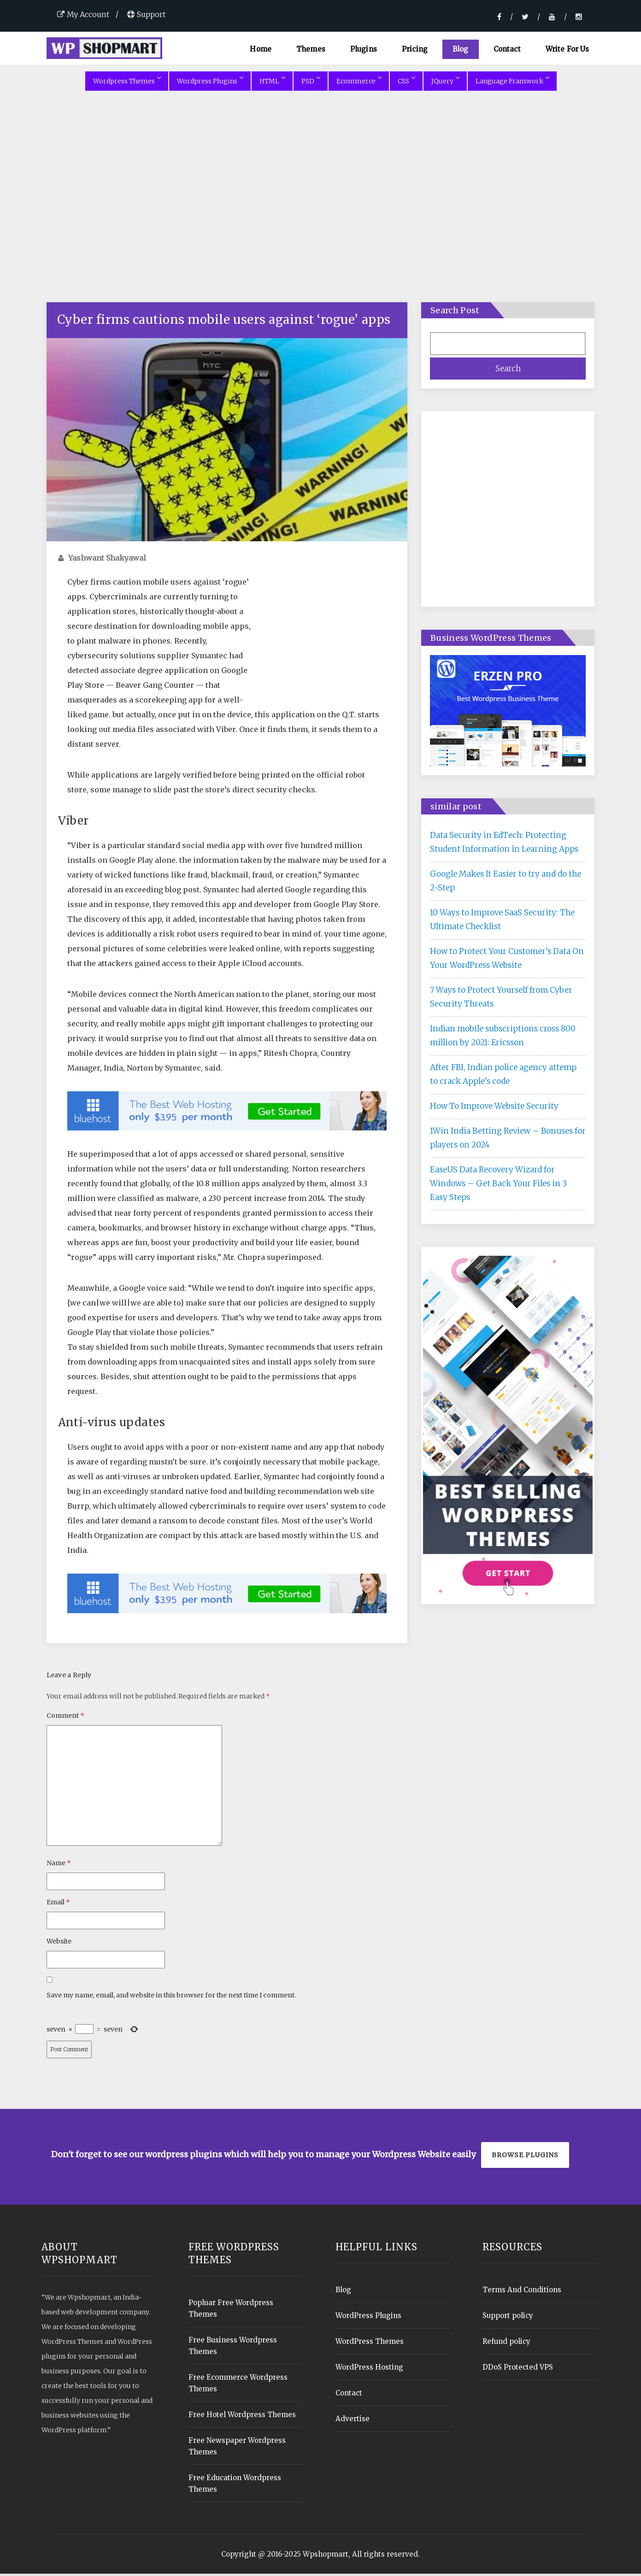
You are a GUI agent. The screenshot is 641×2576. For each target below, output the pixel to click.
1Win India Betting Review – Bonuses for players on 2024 (508, 1140)
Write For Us (567, 49)
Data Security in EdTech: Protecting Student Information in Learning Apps (504, 844)
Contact (507, 49)
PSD (310, 83)
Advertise (352, 2421)
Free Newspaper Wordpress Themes (237, 2448)
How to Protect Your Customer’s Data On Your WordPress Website (507, 960)
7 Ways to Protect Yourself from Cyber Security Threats (501, 999)
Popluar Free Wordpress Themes (230, 2311)
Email (58, 1904)
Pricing (415, 49)
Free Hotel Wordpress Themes (242, 2416)
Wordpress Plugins (210, 83)
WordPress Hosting (369, 2369)
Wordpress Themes (126, 83)
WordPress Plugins (368, 2317)
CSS (406, 83)
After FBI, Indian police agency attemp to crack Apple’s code (503, 1077)
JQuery (445, 83)
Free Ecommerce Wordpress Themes (238, 2385)
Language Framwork (512, 83)
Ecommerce (358, 83)
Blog (461, 49)
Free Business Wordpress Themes (232, 2348)
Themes (310, 49)
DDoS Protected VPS (517, 2369)
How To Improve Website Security (494, 1108)
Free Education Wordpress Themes (234, 2486)
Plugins (363, 49)
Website (59, 1943)
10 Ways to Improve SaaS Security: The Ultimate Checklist (502, 922)
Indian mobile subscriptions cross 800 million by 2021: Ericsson (503, 1038)
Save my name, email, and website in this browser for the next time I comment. (171, 1997)
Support (146, 14)
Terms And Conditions (521, 2292)
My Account (83, 14)
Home (260, 49)
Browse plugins (525, 2157)
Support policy (507, 2317)
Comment (65, 1718)
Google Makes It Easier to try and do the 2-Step (505, 883)
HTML (272, 83)
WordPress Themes (369, 2343)
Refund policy (506, 2343)
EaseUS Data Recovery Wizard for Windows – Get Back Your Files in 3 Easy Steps (498, 1186)
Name (59, 1865)
